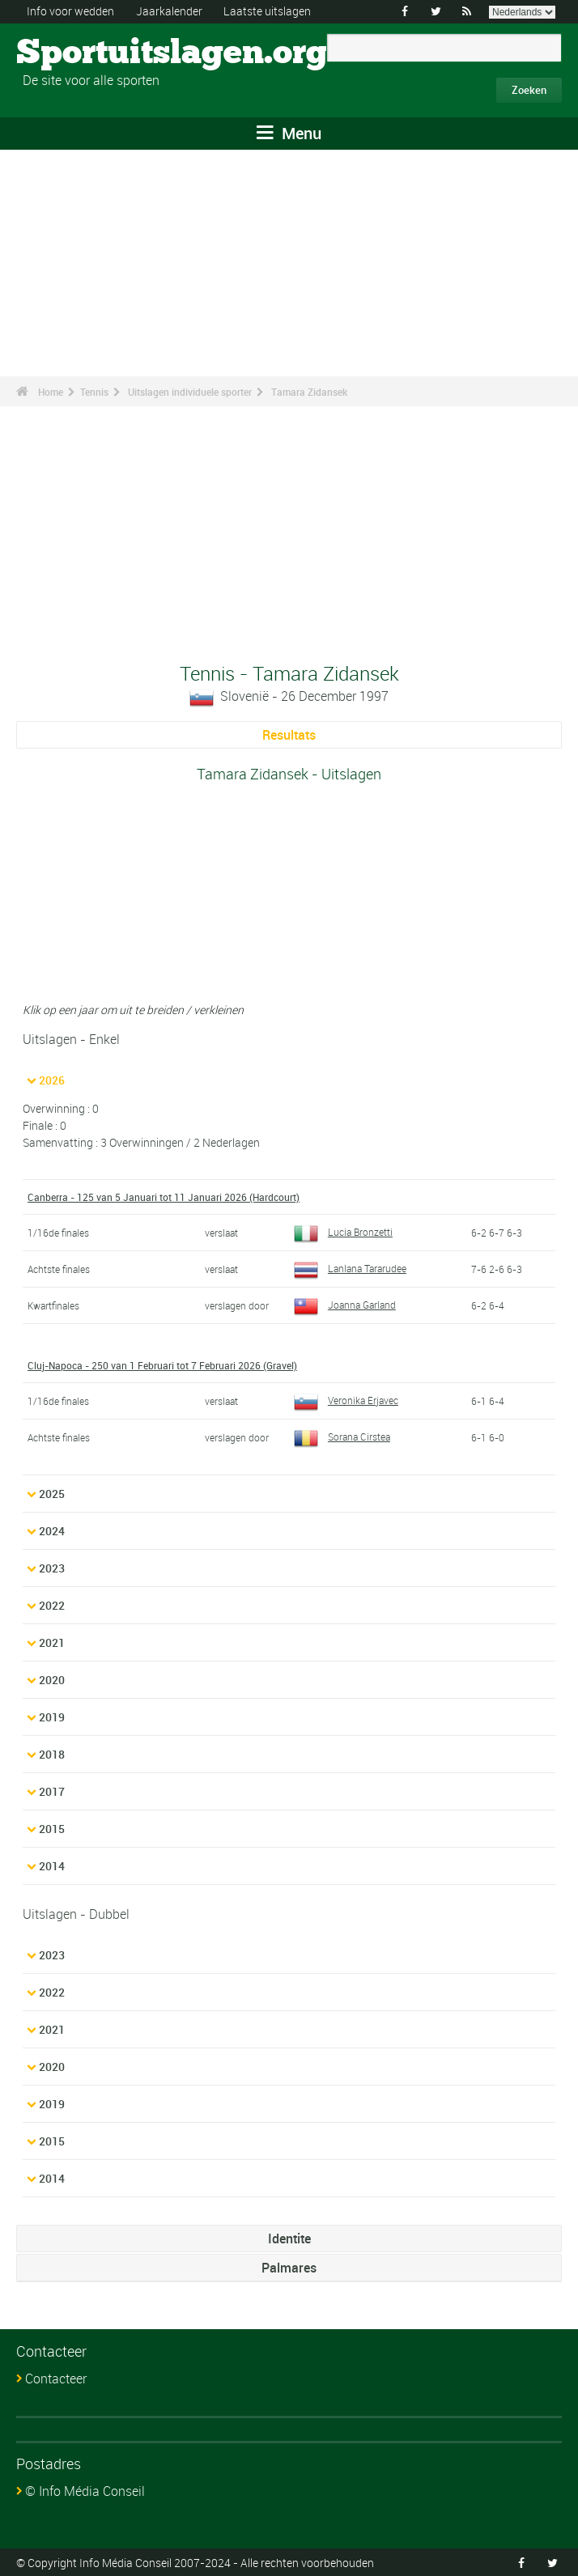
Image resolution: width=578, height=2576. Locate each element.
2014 (52, 1865)
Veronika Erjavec (346, 1399)
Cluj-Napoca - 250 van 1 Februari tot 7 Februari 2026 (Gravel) (162, 1364)
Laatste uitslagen (267, 11)
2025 (52, 1492)
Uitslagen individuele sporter (190, 391)
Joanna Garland (345, 1303)
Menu (289, 133)
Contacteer (56, 2378)
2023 (52, 1567)
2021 (52, 1641)
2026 (52, 1080)
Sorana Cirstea (342, 1435)
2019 (52, 1716)
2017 (52, 1790)
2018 (52, 1753)
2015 (52, 1827)
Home (50, 391)
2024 (52, 1530)
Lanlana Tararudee (350, 1268)
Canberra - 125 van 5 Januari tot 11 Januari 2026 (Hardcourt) (164, 1196)
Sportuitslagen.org (77, 53)
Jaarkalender (169, 11)
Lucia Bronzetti (343, 1231)
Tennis (94, 391)
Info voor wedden (70, 11)
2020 (52, 1679)
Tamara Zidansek (309, 391)
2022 (52, 1604)
